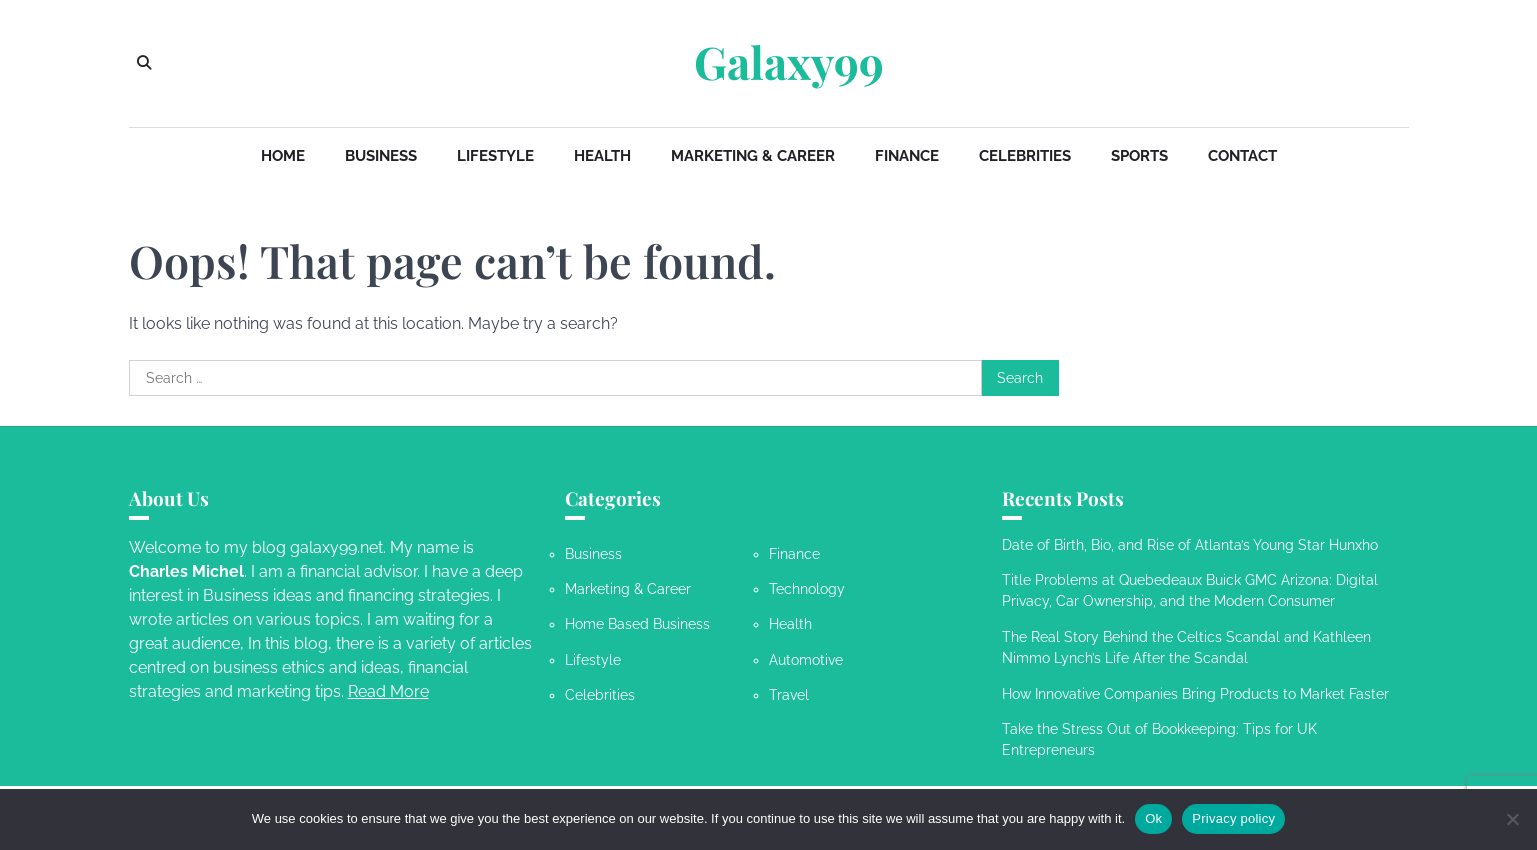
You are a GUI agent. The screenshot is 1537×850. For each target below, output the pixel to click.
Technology (807, 589)
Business (381, 156)
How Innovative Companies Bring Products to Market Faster (1195, 694)
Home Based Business (637, 624)
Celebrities (1025, 156)
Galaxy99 (789, 62)
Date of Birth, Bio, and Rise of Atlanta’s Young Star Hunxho (1190, 545)
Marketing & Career (753, 156)
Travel (789, 695)
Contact (1242, 156)
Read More (388, 691)
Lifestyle (495, 156)
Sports (1139, 156)
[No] (1512, 819)
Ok (1153, 818)
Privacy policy (1233, 818)
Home (283, 156)
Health (602, 156)
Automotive (806, 660)
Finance (907, 156)
